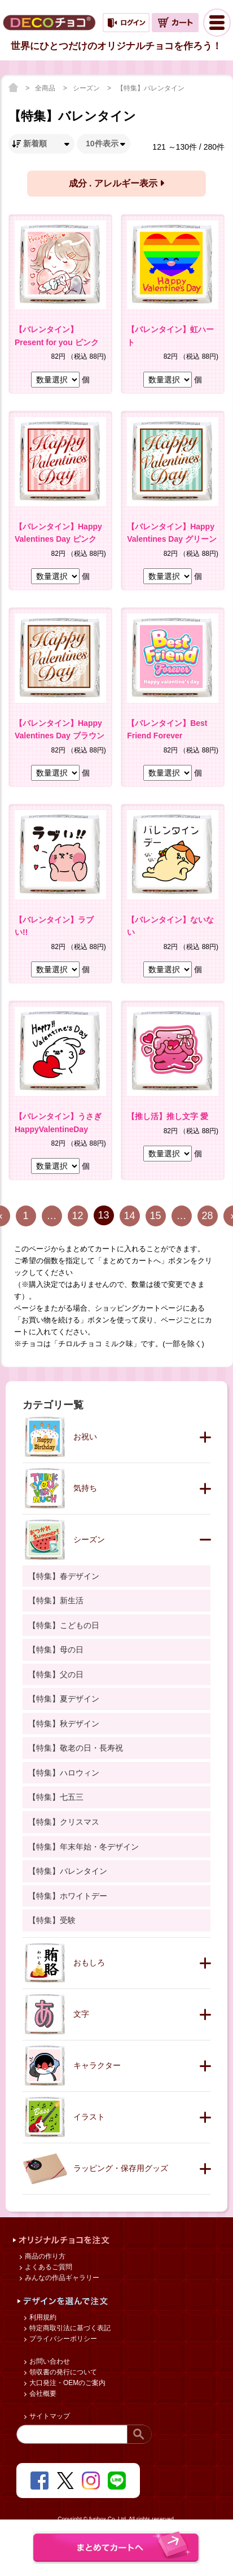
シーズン (87, 88)
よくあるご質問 (47, 2267)
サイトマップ (49, 2416)
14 (129, 1215)
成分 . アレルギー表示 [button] (117, 183)
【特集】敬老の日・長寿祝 (75, 1747)
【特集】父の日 (55, 1674)
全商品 (46, 88)
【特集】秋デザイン (63, 1723)
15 (155, 1215)
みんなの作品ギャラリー (61, 2278)
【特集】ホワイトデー (67, 1895)
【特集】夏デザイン (63, 1698)
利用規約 (42, 2317)
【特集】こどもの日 (63, 1625)
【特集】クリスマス (63, 1821)
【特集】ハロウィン (63, 1772)
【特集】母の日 (55, 1649)
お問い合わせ (49, 2361)
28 (207, 1215)
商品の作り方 (44, 2256)
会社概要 (42, 2393)
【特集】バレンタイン (150, 88)
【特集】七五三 (55, 1797)
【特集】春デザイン (63, 1576)
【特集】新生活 (55, 1600)
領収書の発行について (62, 2372)
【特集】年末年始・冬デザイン (83, 1846)
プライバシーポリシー (62, 2339)
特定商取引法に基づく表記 (69, 2328)
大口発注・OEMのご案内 (67, 2383)
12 (77, 1215)
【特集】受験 (52, 1920)
